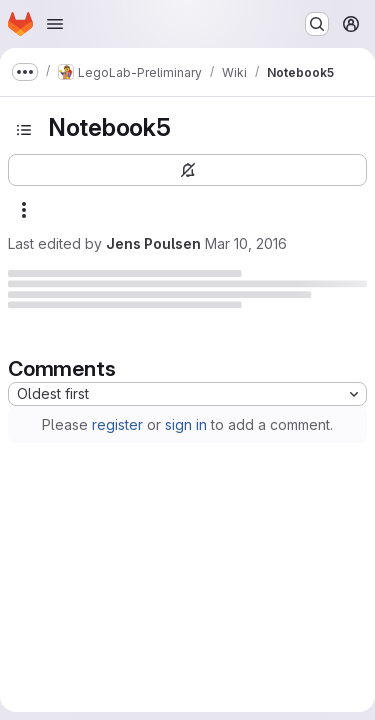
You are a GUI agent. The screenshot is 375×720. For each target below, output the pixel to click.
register (117, 424)
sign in (186, 424)
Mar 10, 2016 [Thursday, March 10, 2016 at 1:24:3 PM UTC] (246, 243)
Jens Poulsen (153, 243)
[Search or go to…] (317, 24)
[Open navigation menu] (55, 24)
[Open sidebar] (24, 130)
